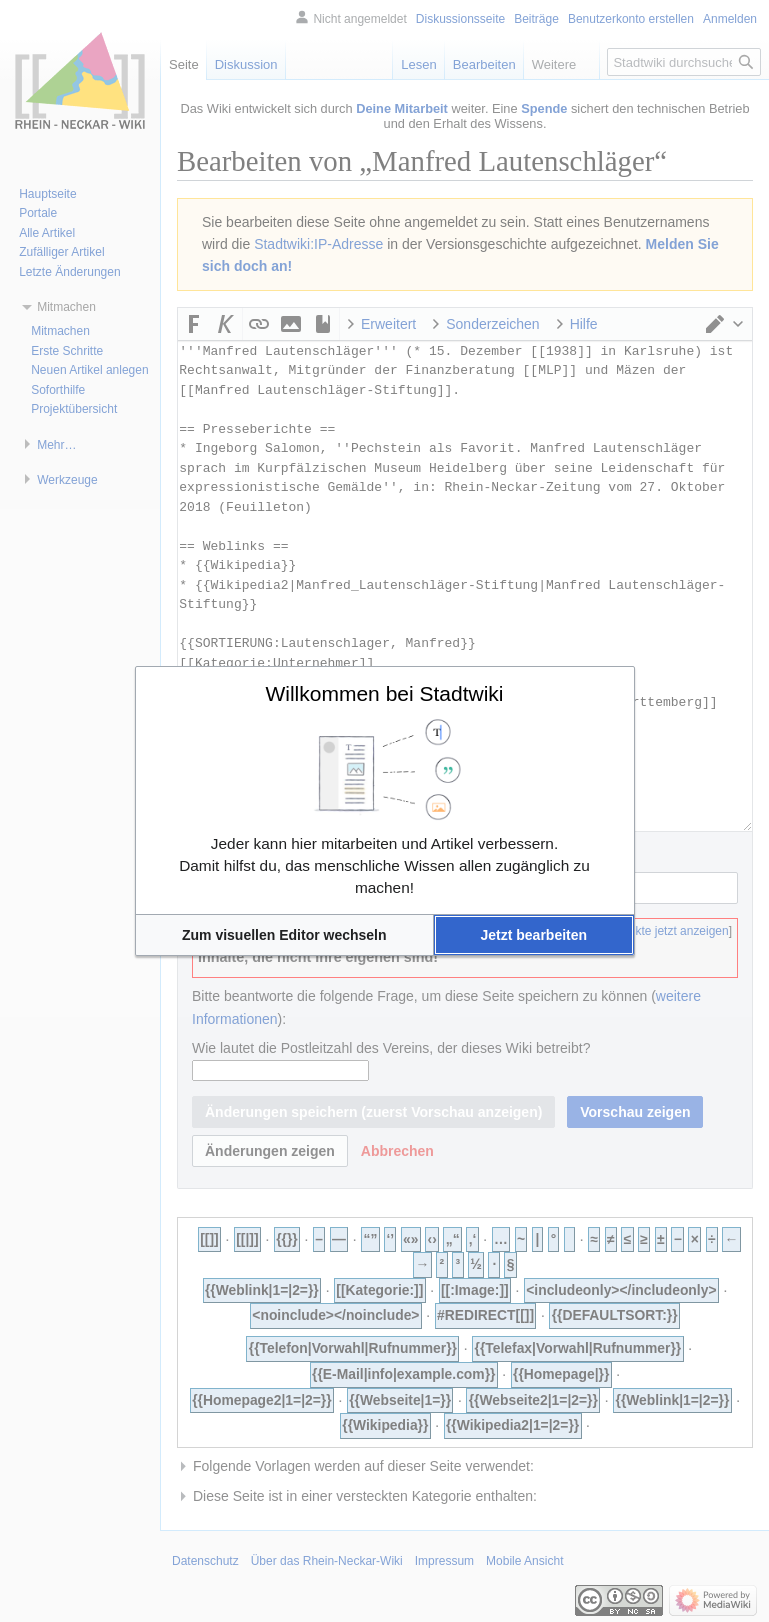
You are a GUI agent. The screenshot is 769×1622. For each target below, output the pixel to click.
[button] (285, 935)
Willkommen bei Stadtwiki (384, 693)
